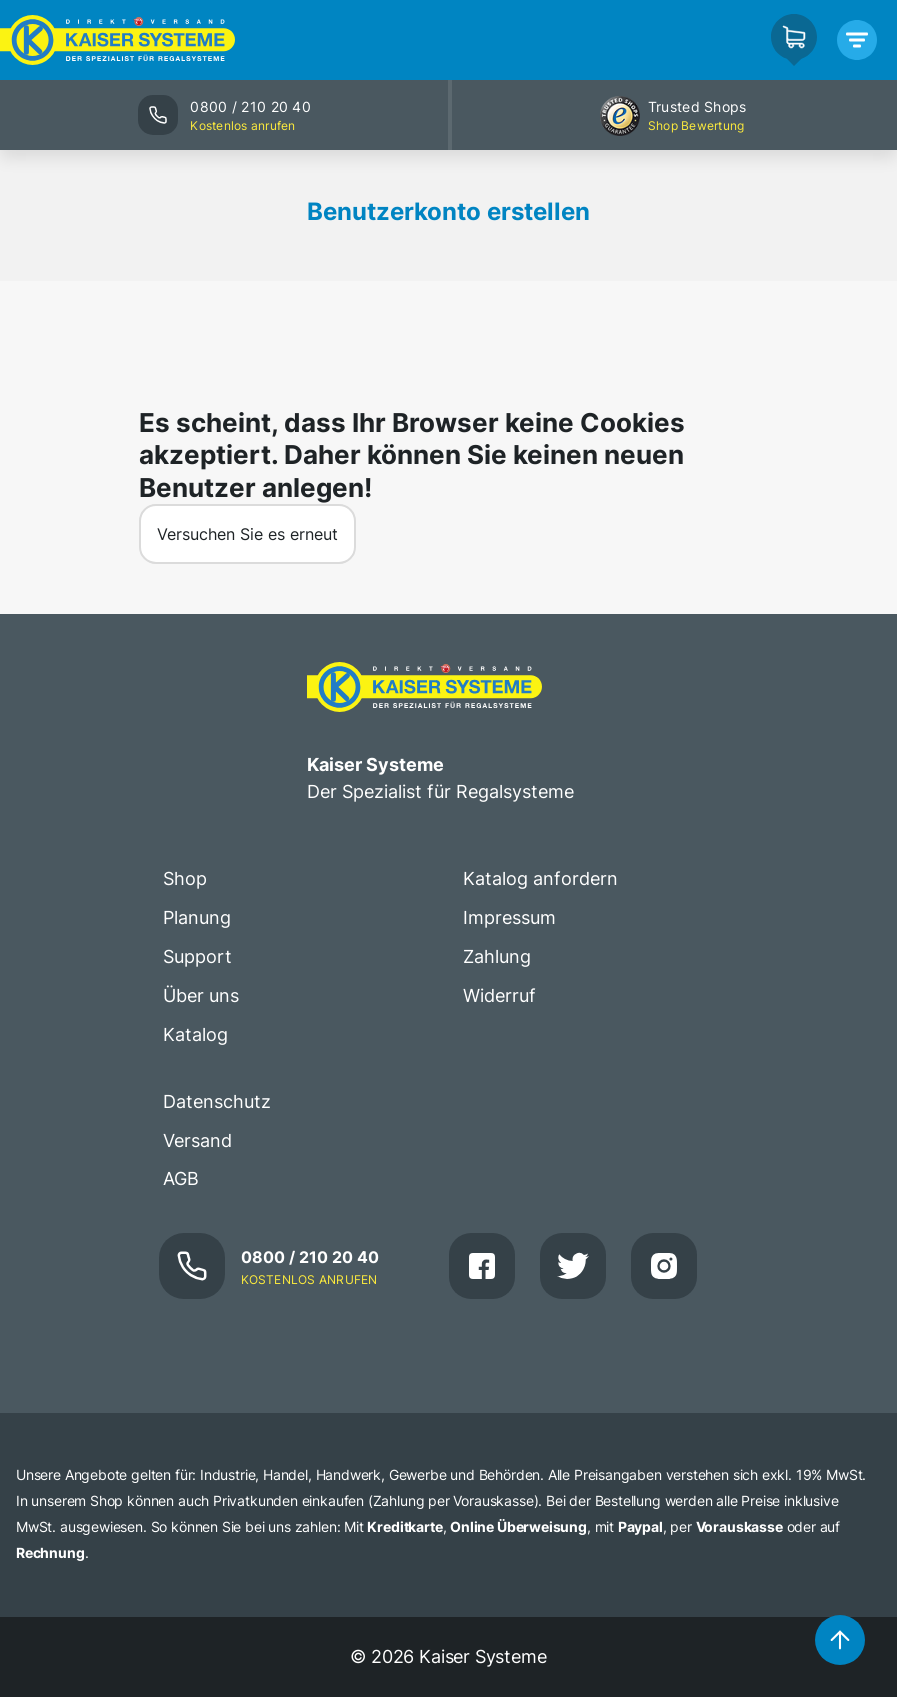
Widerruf (499, 995)
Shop (185, 878)
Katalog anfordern (540, 878)
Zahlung (497, 956)
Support (197, 956)
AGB (181, 1178)
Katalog (195, 1034)
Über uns (201, 995)
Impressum (509, 917)
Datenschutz (217, 1101)
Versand (197, 1140)
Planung (197, 917)
